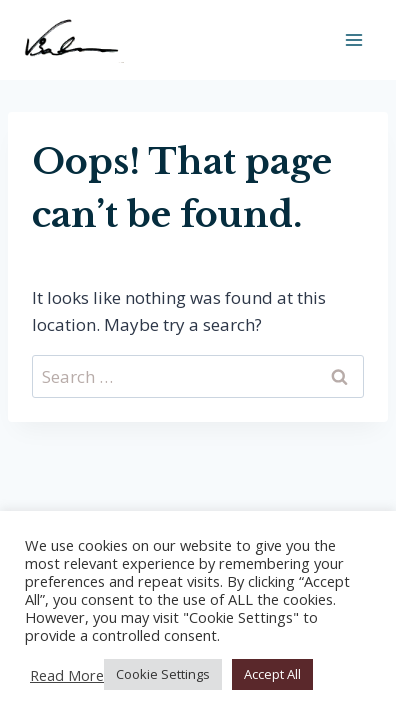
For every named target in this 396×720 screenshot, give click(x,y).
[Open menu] (353, 39)
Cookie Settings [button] (163, 674)
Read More (67, 675)
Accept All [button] (272, 674)
